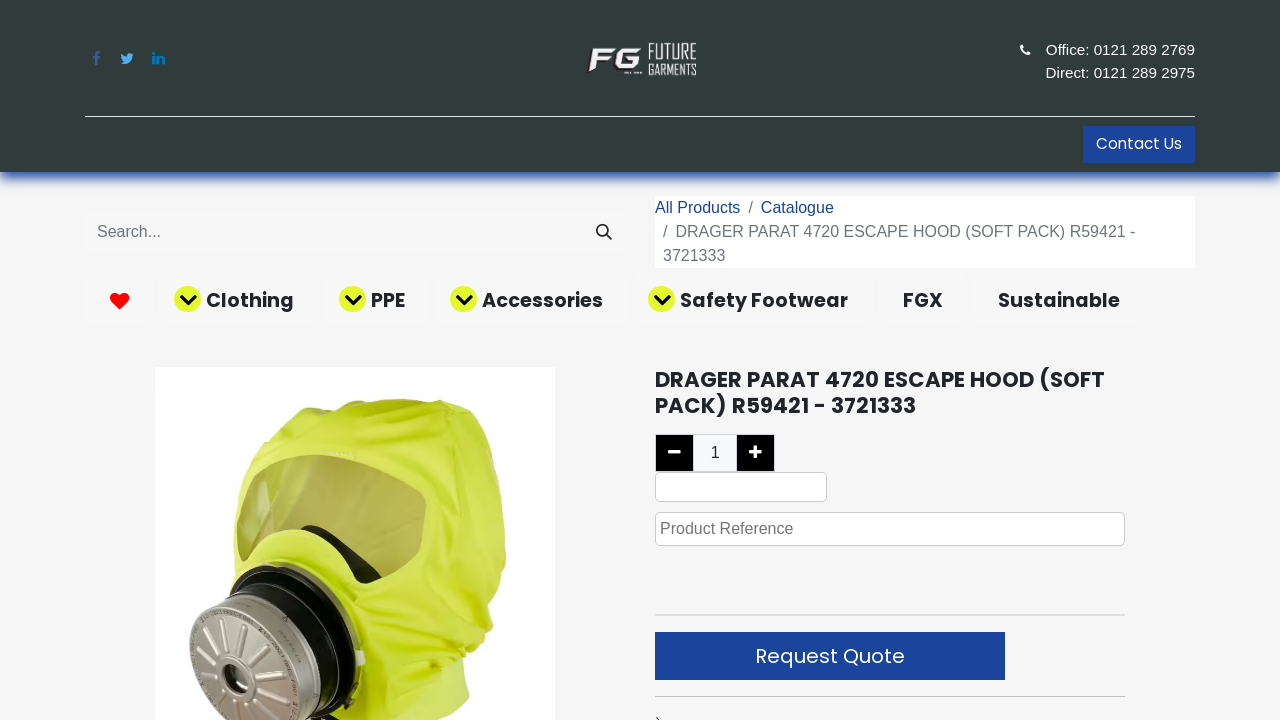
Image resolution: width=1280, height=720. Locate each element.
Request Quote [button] (830, 656)
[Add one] (755, 453)
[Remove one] (674, 453)
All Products (697, 207)
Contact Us (1139, 143)
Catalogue (797, 207)
